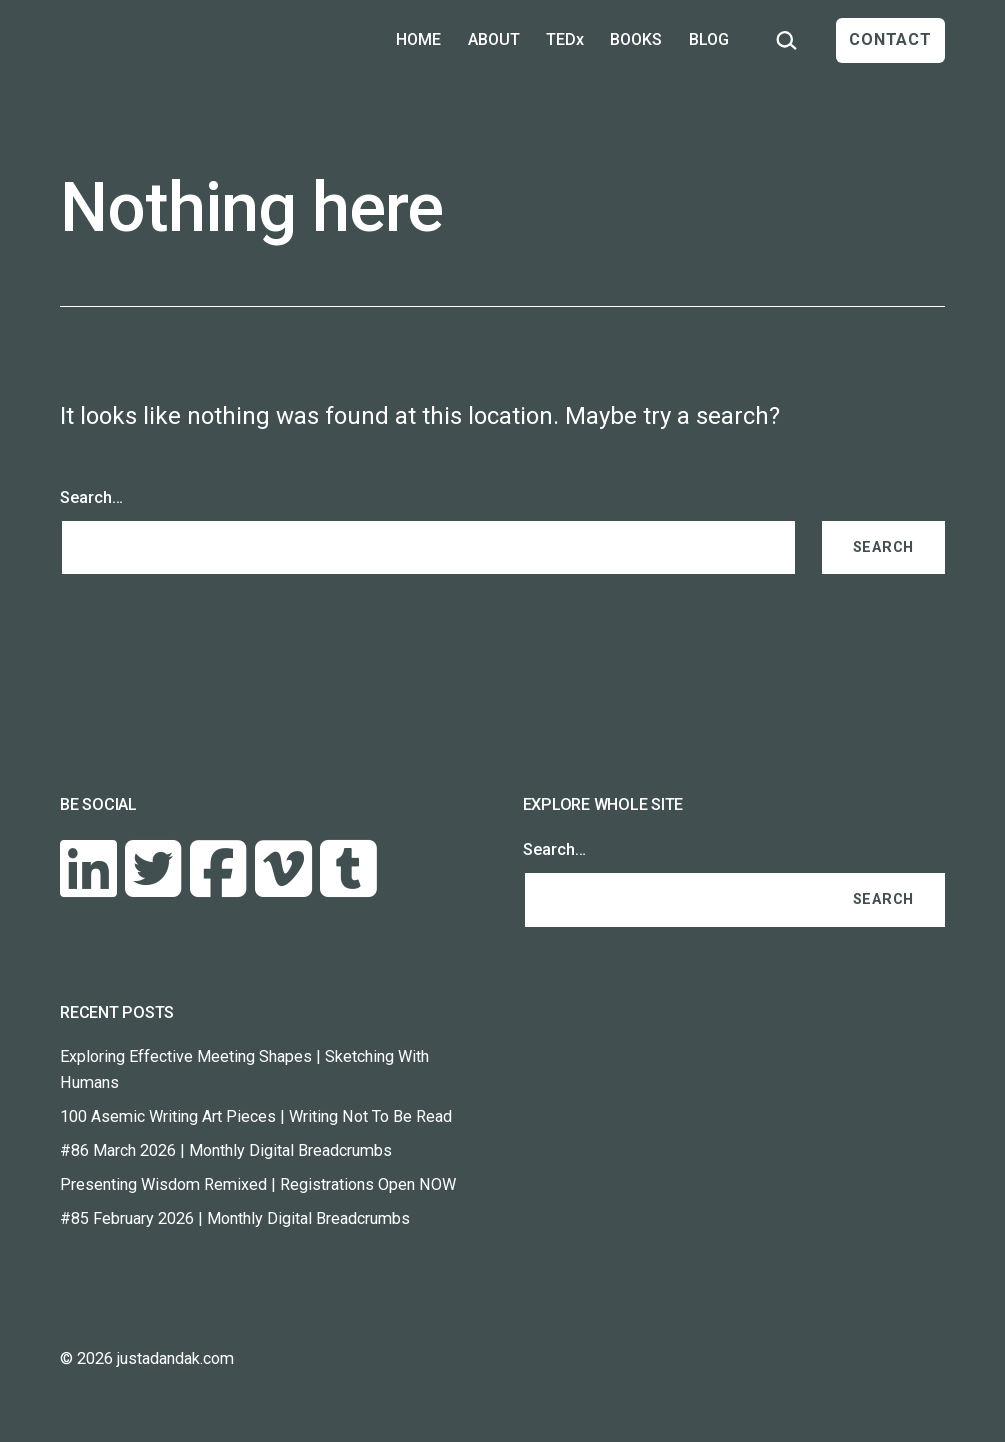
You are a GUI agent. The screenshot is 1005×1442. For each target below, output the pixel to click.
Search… (91, 497)
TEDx (565, 39)
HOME (418, 39)
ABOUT (494, 39)
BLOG (709, 39)
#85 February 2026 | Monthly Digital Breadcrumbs (235, 1218)
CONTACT (890, 39)
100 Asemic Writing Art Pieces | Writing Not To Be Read (256, 1116)
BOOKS (636, 39)
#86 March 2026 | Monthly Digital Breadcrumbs (226, 1150)
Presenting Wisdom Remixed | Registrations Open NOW (258, 1184)
